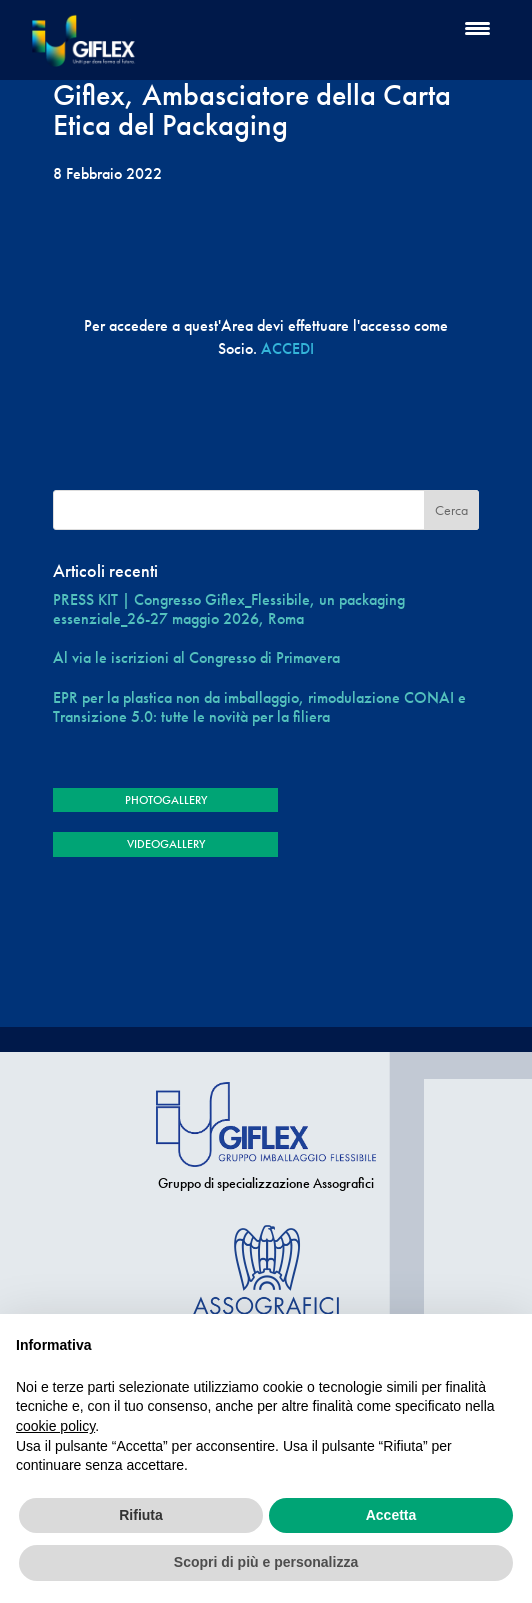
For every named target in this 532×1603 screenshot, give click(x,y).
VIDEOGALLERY (166, 844)
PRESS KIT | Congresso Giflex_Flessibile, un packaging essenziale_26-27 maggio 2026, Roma (229, 609)
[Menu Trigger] (477, 27)
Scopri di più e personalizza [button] (266, 1562)
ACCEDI (287, 348)
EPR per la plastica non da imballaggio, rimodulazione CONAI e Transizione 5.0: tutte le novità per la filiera (259, 707)
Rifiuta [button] (141, 1515)
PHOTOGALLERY (166, 800)
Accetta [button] (391, 1515)
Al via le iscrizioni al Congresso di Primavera (196, 657)
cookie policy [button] (55, 1426)
